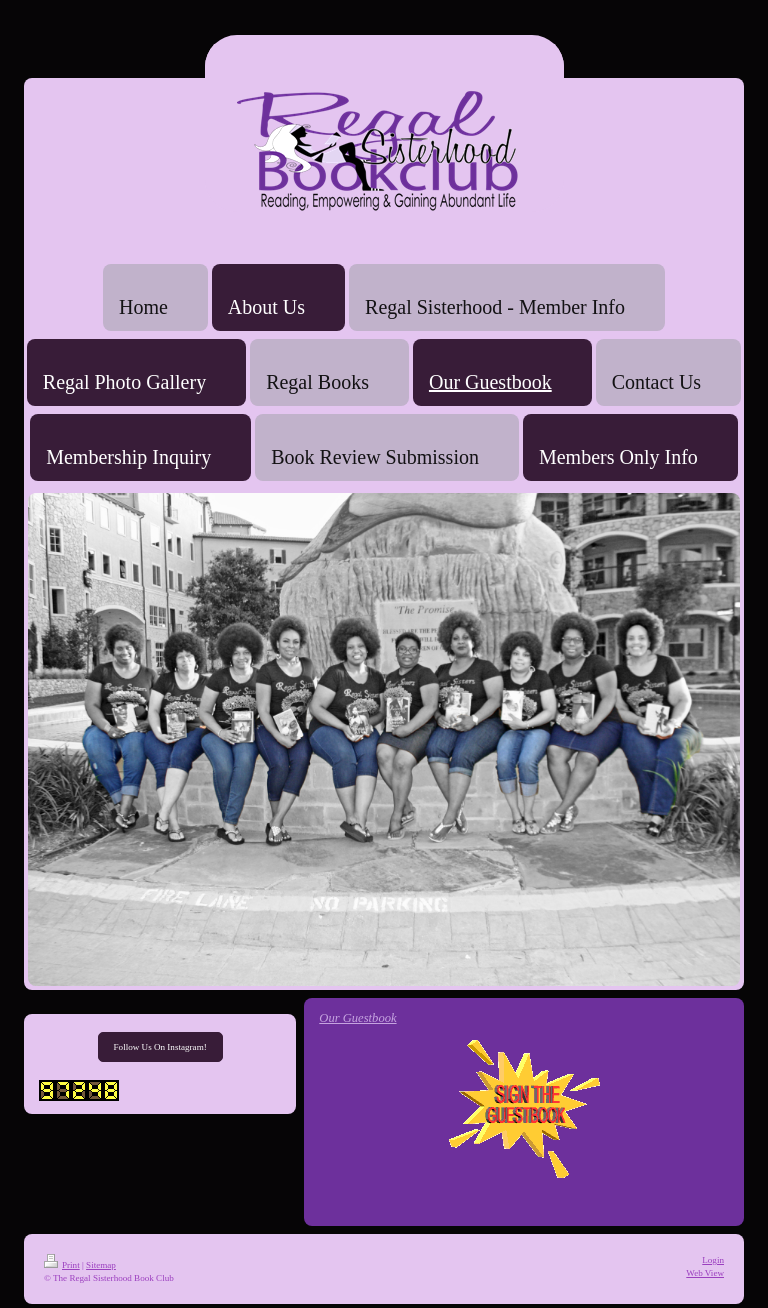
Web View (705, 1273)
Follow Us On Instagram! (160, 1047)
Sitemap (101, 1265)
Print (62, 1265)
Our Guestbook (357, 1018)
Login (713, 1260)
